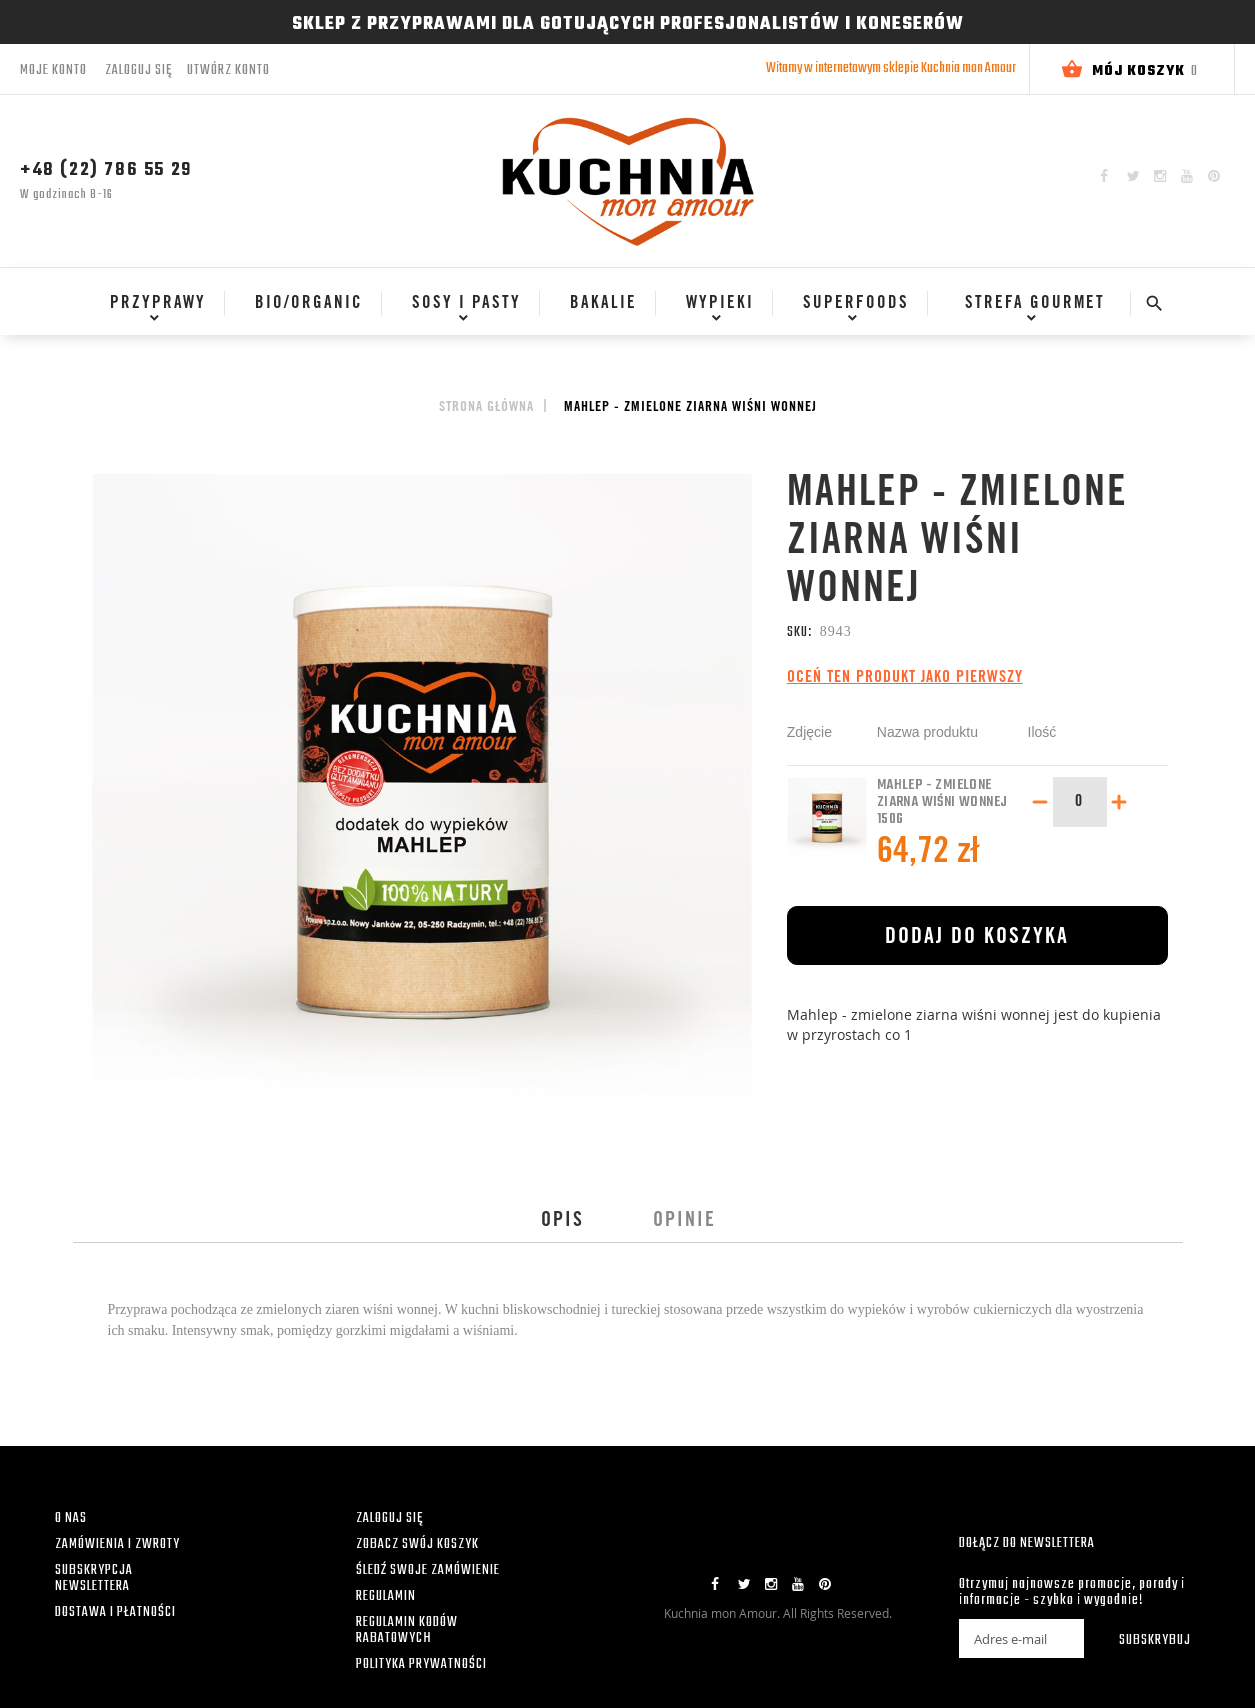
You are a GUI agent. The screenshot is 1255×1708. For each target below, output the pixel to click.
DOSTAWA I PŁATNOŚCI (115, 1612)
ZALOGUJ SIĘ (389, 1518)
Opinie (684, 1222)
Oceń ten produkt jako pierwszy (905, 678)
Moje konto (53, 70)
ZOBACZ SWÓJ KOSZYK (417, 1544)
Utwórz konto (228, 71)
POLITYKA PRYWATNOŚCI (421, 1664)
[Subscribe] (1142, 1638)
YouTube (1187, 176)
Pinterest (1214, 176)
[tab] (562, 1221)
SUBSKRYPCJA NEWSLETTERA (94, 1578)
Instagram (1160, 176)
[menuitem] (151, 304)
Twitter (1133, 176)
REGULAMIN (386, 1596)
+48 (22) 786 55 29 (106, 170)
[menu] (604, 313)
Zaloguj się (138, 71)
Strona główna (486, 408)
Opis (562, 1222)
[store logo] (628, 181)
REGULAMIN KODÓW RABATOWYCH (407, 1630)
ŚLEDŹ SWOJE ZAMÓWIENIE (428, 1570)
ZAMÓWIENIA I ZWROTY (117, 1544)
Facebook (1104, 176)
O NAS (71, 1518)
